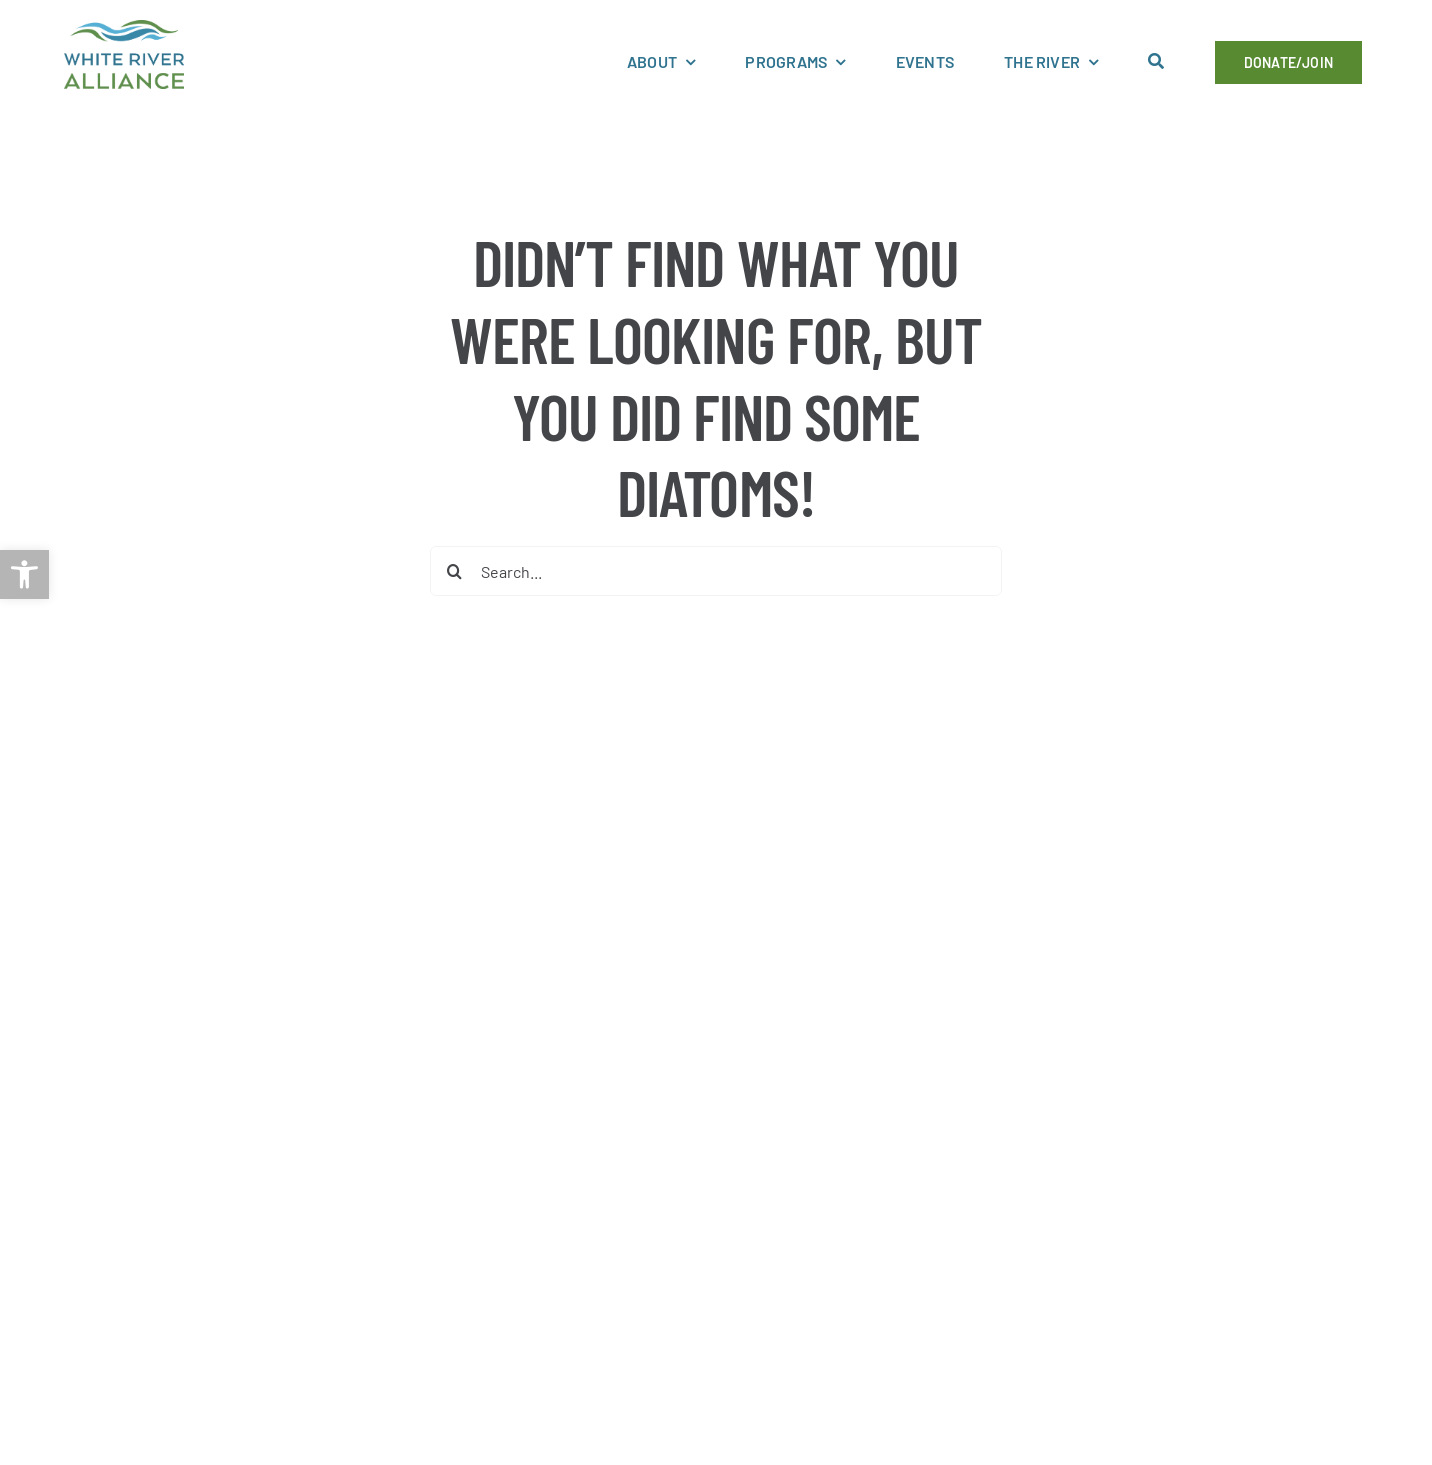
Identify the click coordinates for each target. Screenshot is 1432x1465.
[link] (24, 574)
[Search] (455, 571)
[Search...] (716, 571)
